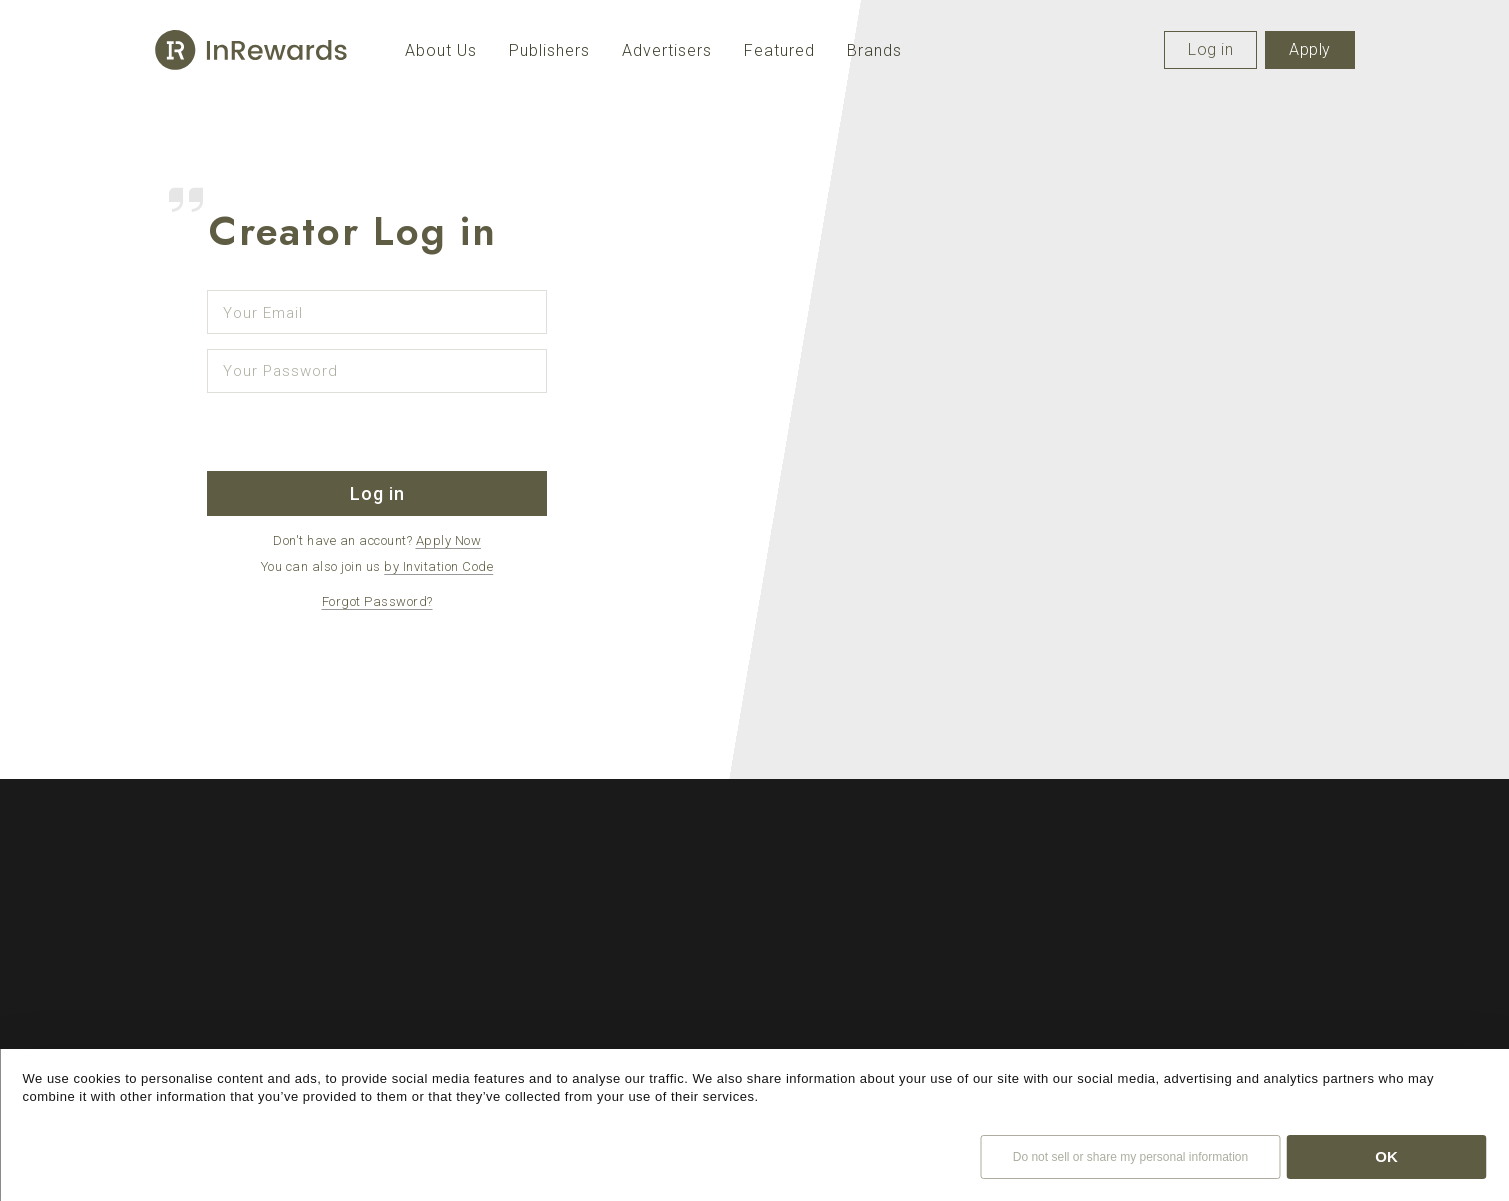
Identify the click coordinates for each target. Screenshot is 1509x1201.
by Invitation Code (438, 566)
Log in (1210, 49)
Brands (874, 50)
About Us (441, 50)
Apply (1310, 49)
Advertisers (667, 50)
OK (1386, 1156)
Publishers (549, 50)
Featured (779, 50)
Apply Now (449, 540)
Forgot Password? (377, 601)
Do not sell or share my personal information (1130, 1157)
